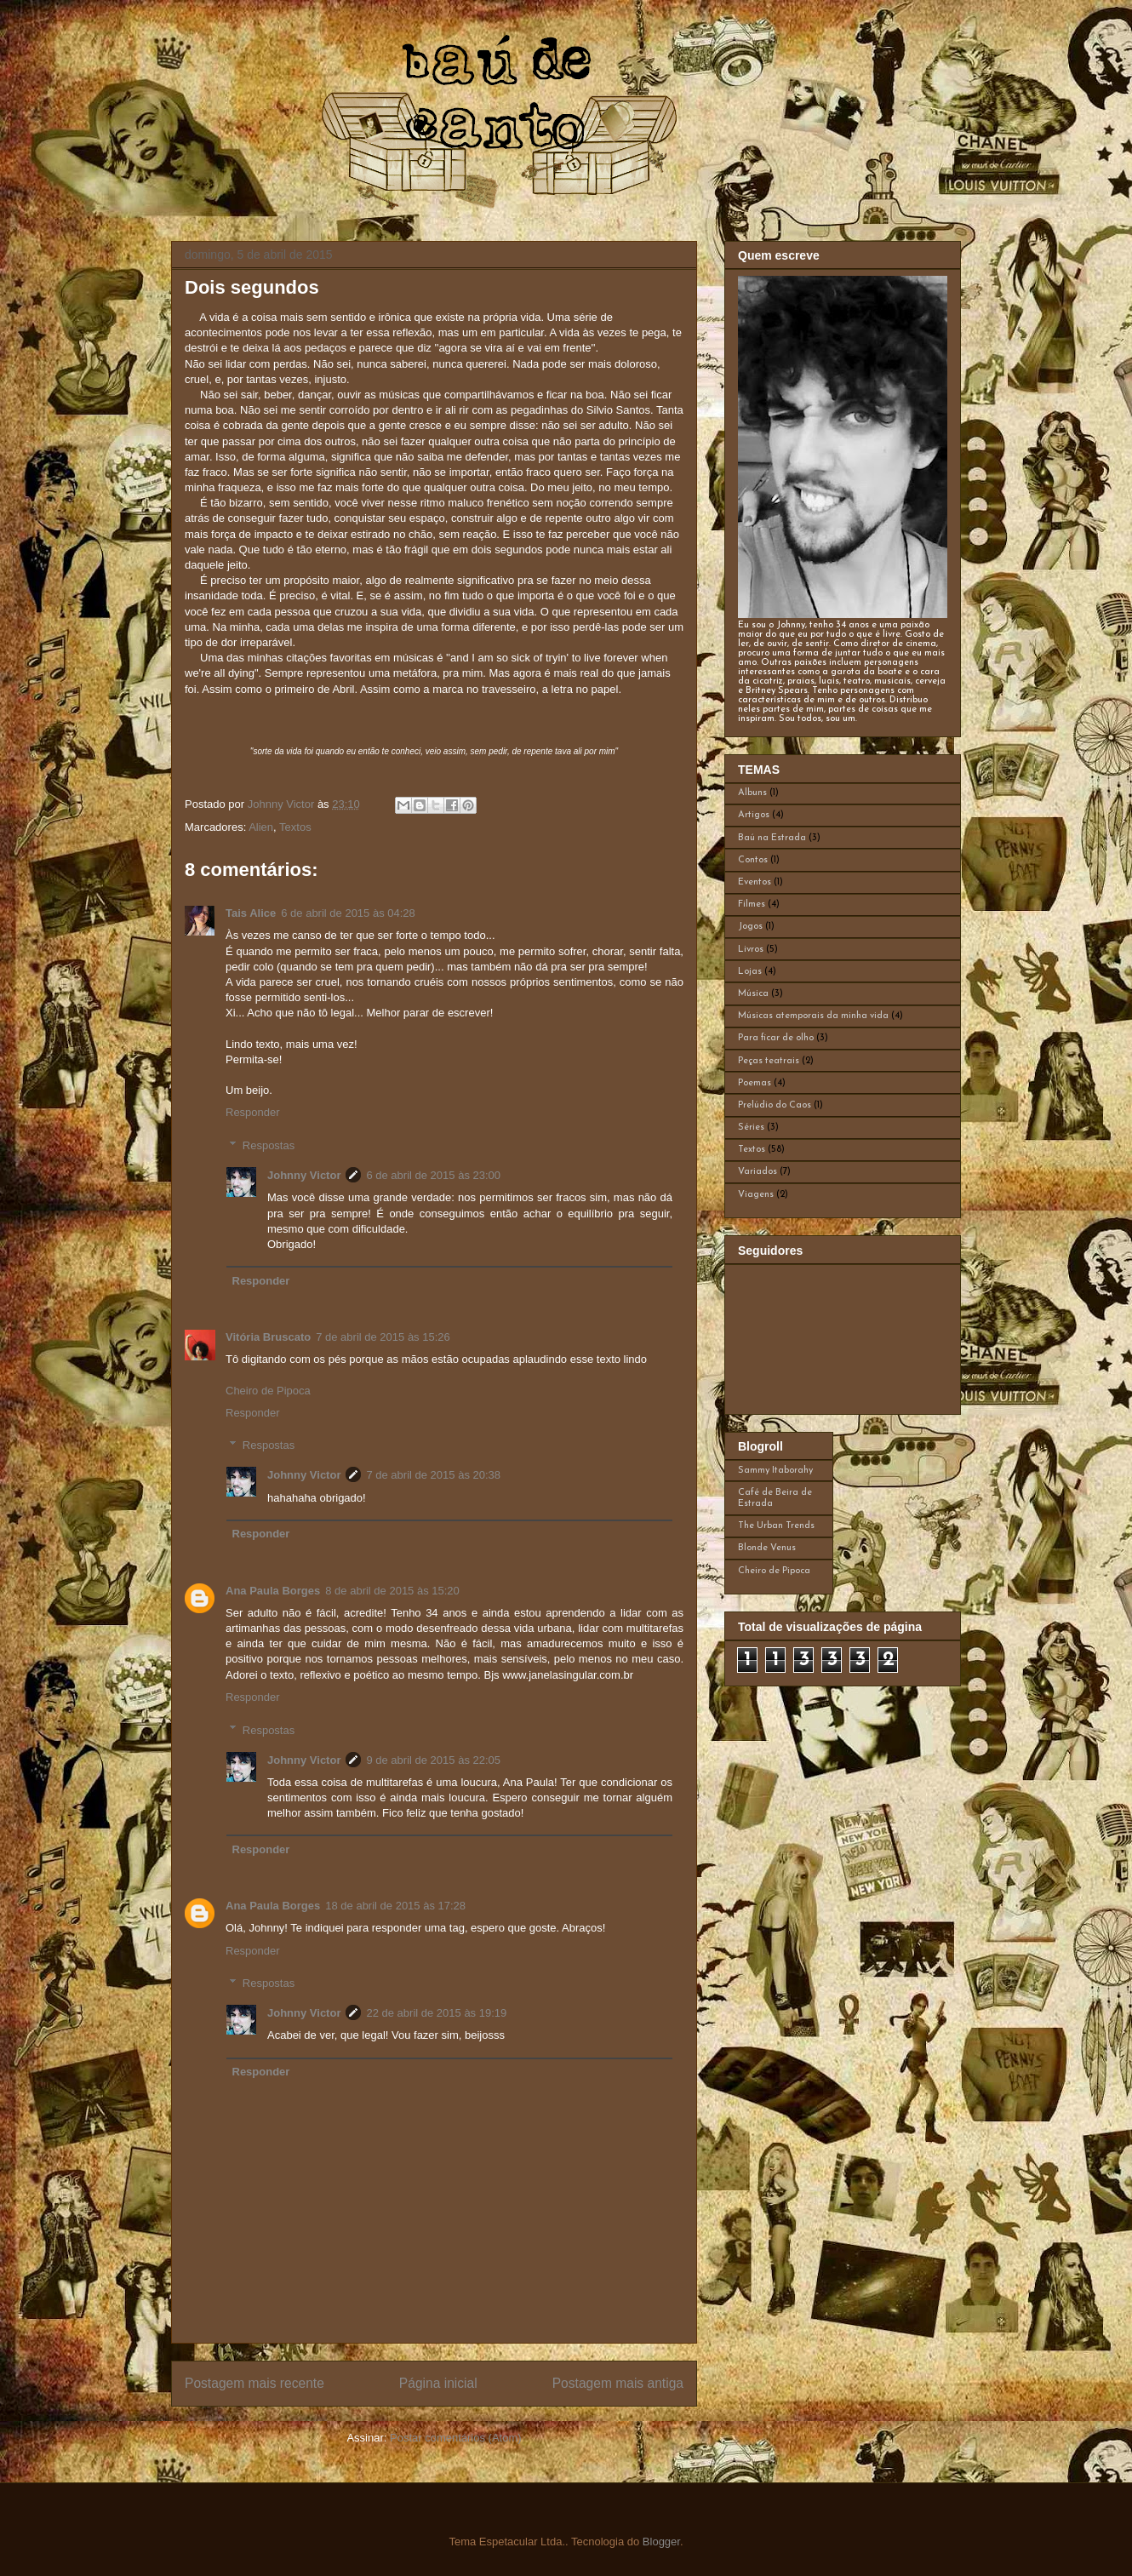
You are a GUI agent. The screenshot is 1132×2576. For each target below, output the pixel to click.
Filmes (751, 904)
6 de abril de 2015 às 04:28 (348, 913)
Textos (295, 827)
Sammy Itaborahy (775, 1470)
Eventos (754, 882)
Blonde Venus (767, 1548)
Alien (261, 827)
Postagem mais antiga (617, 2383)
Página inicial (438, 2383)
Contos (753, 860)
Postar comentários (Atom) (456, 2437)
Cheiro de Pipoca (268, 1390)
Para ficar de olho (776, 1038)
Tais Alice (251, 913)
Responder (253, 1112)
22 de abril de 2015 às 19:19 (436, 2012)
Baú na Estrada (772, 838)
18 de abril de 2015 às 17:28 (395, 1905)
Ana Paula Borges (273, 1590)
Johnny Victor (303, 1175)
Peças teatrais (768, 1061)
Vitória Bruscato (268, 1337)
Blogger (661, 2541)
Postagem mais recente (254, 2383)
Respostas (268, 1145)
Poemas (754, 1083)
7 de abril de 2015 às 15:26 (383, 1337)
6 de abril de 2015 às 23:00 (433, 1175)
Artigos (753, 815)
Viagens (756, 1194)
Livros (750, 949)
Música (753, 994)
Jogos (750, 926)
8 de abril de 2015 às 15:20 (392, 1590)
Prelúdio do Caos (774, 1105)
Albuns (752, 793)
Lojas (750, 971)
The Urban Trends (776, 1526)
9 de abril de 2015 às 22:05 (433, 1760)
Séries (751, 1127)
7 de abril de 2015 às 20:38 (433, 1474)
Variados (757, 1171)
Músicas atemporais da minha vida (813, 1016)
